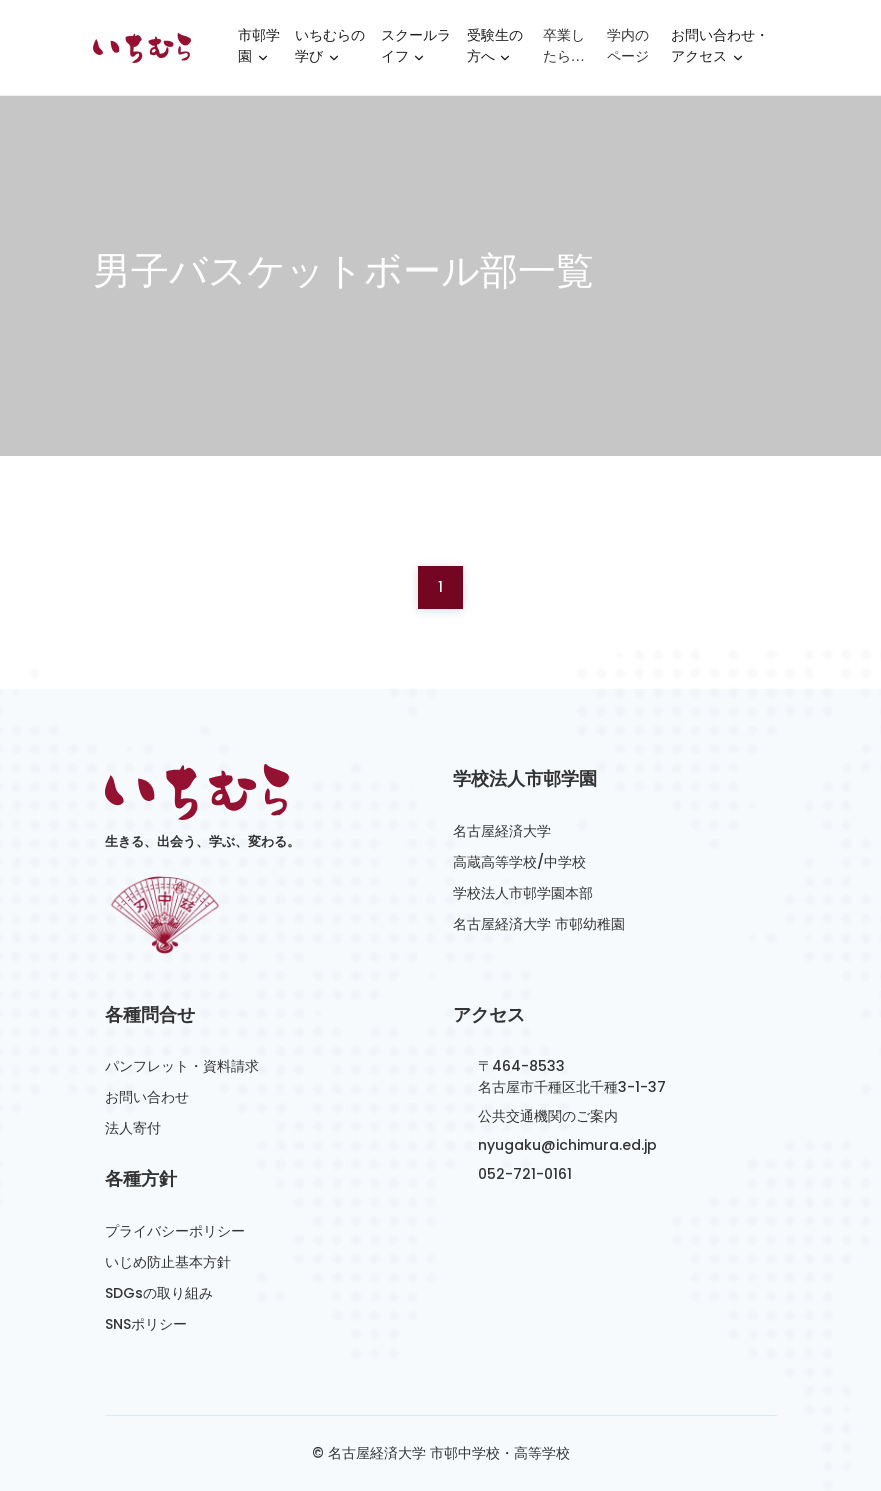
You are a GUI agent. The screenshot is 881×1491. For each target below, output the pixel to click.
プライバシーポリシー (175, 1231)
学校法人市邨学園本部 (523, 893)
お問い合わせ (147, 1097)
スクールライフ (416, 49)
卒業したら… (564, 46)
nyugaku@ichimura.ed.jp (567, 1145)
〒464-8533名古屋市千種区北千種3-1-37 (572, 1076)
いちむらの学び (330, 49)
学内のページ (628, 46)
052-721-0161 (525, 1174)
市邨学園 (259, 49)
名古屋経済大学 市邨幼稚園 (539, 924)
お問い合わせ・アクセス (720, 49)
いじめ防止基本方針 (168, 1262)
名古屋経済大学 (502, 831)
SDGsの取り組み (159, 1293)
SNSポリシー (146, 1324)
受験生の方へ (495, 49)
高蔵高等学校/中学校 (519, 862)
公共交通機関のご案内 (548, 1116)
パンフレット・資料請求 (182, 1066)
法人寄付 (133, 1128)
